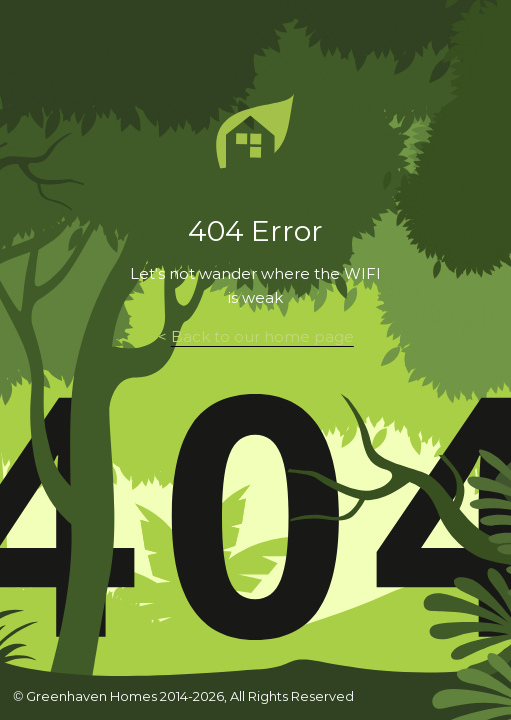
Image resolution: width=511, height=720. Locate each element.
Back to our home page (262, 337)
